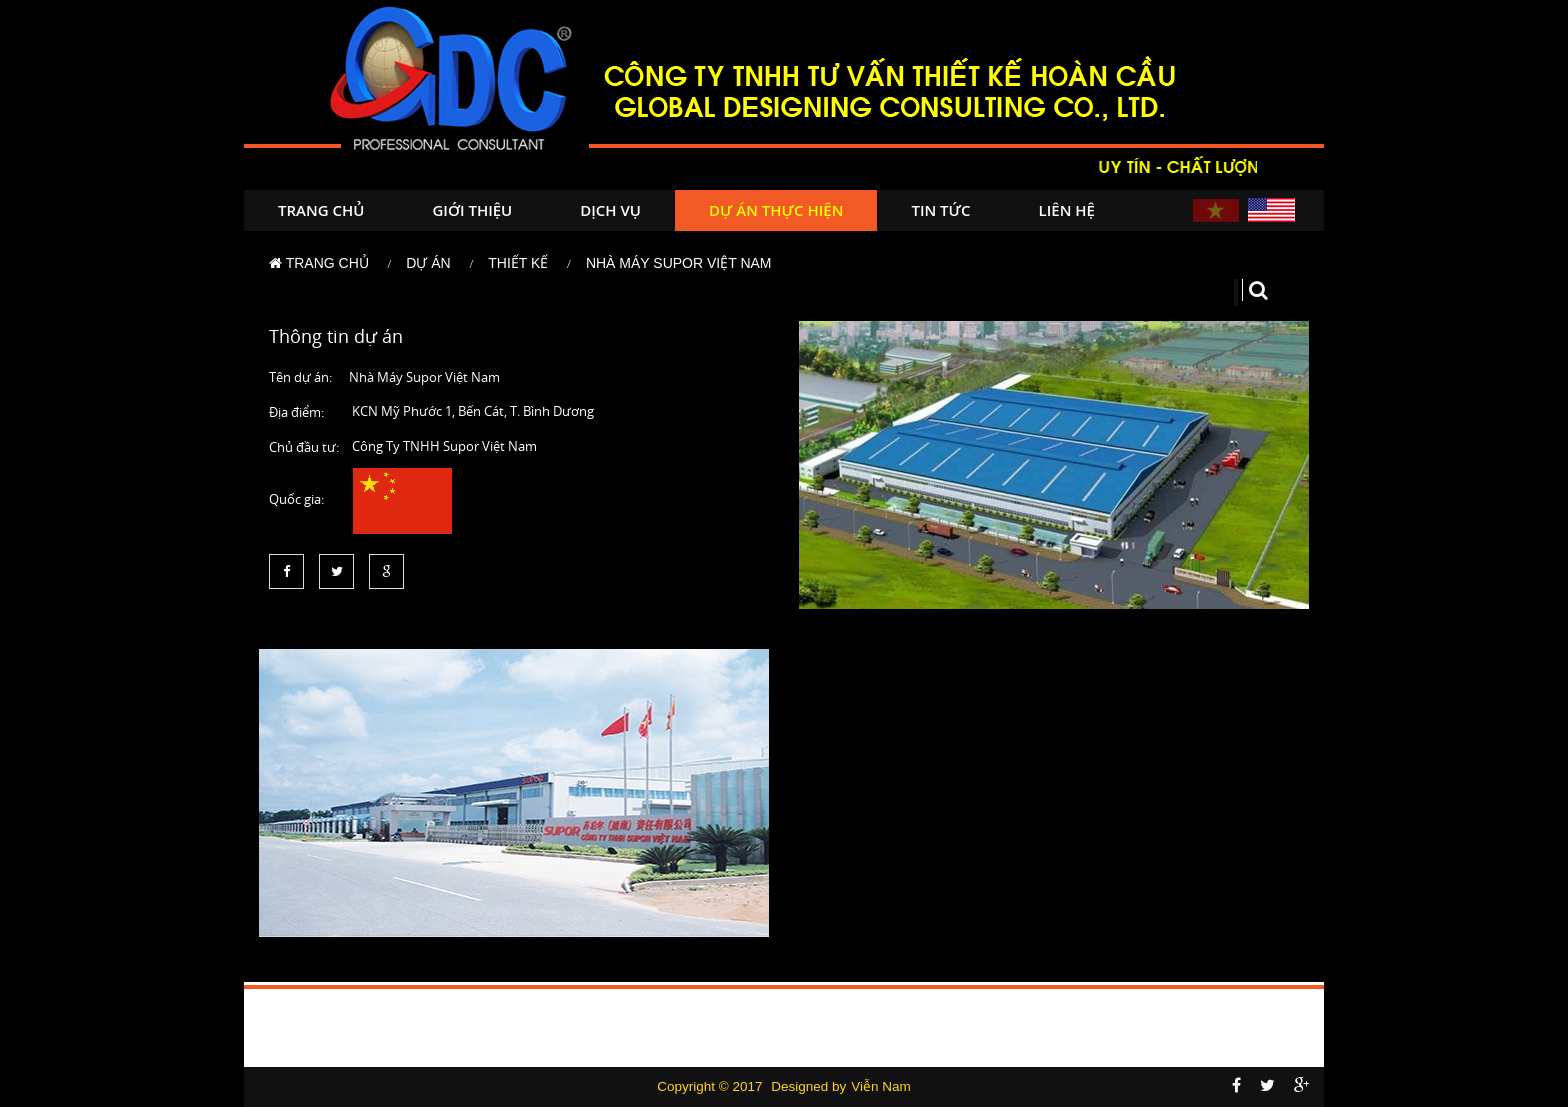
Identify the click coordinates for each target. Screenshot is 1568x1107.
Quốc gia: (296, 499)
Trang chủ (321, 210)
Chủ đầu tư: (304, 447)
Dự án (428, 263)
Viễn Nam (881, 1086)
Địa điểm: (296, 412)
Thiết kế (518, 263)
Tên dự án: (300, 377)
